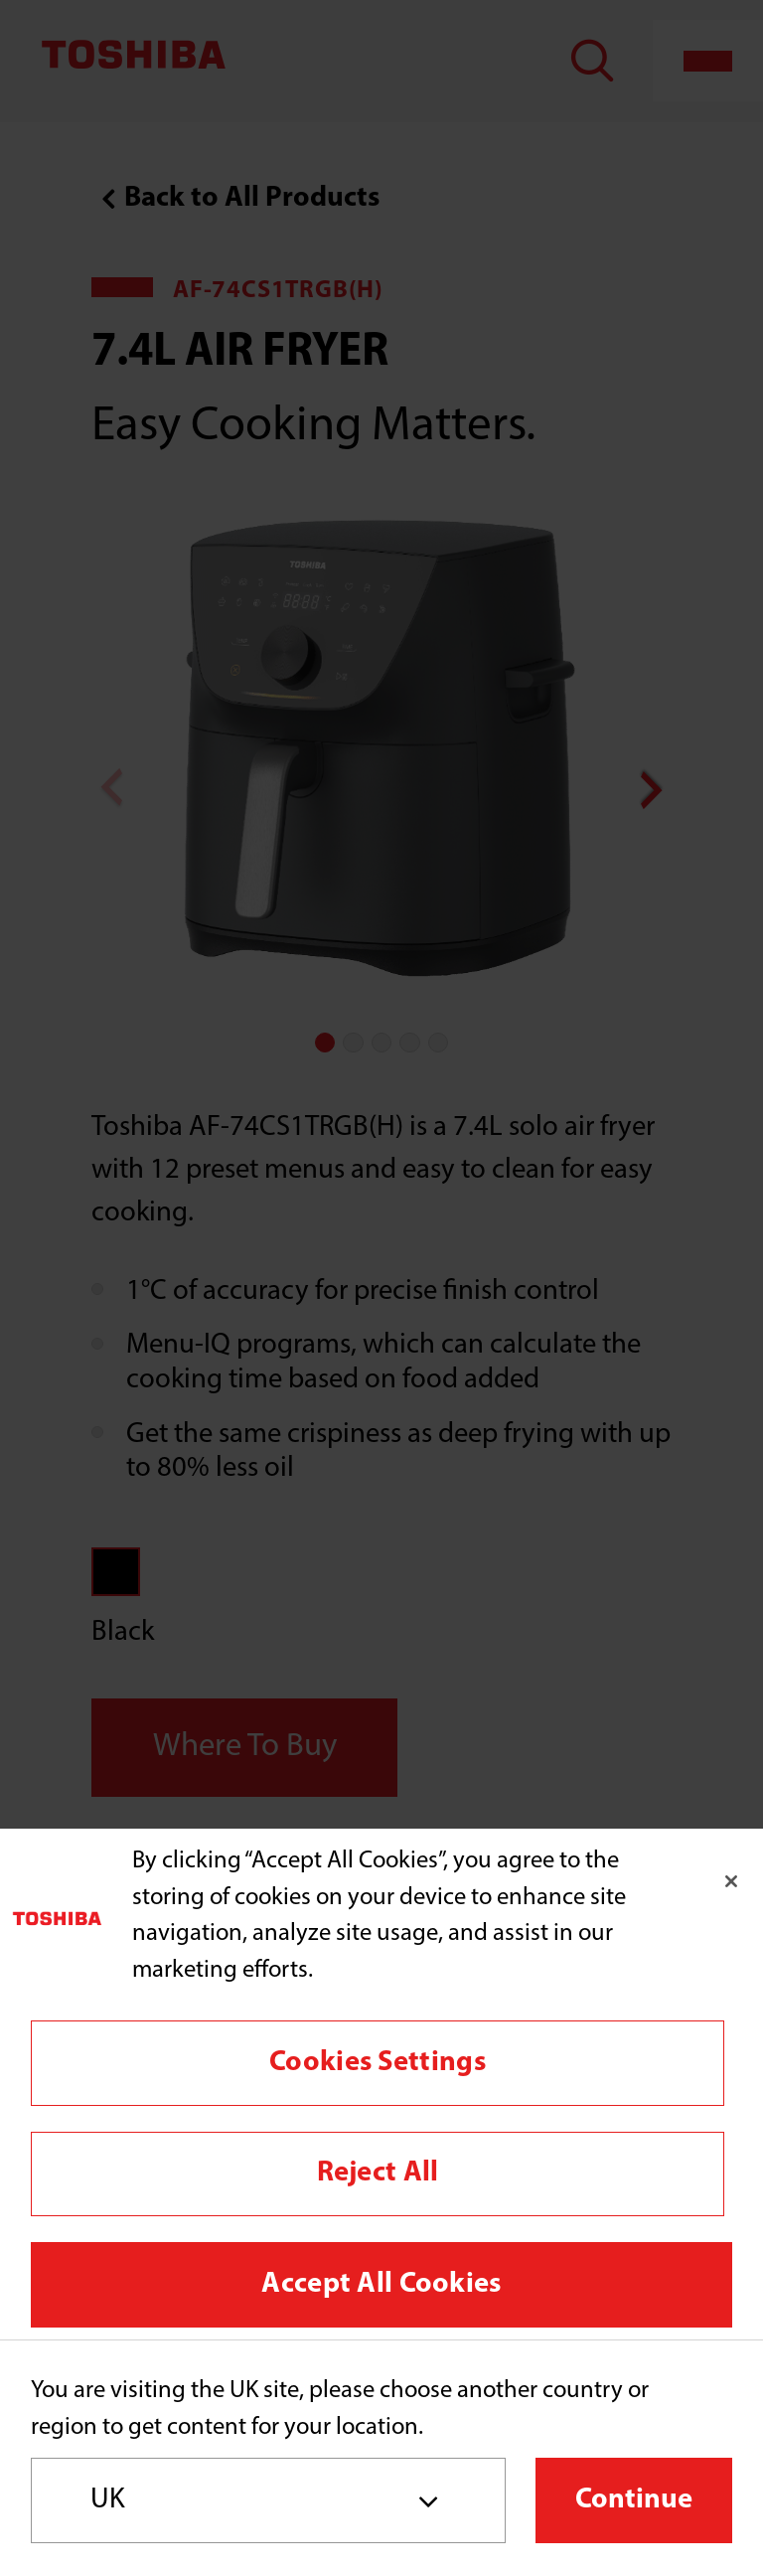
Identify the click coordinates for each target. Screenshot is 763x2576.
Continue (633, 2500)
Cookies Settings (377, 2062)
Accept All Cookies (381, 2284)
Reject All (378, 2173)
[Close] (731, 1881)
